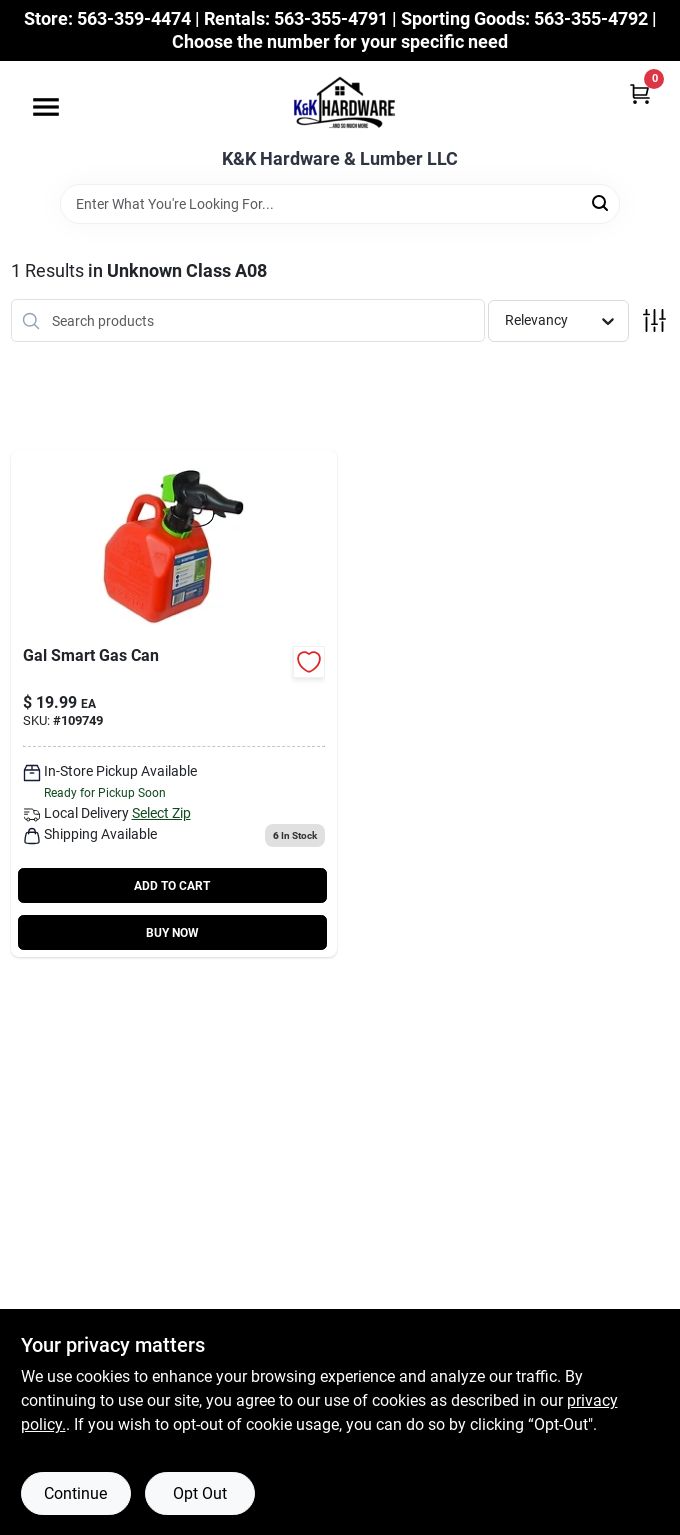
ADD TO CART (172, 886)
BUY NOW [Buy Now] (172, 933)
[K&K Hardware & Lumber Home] (340, 105)
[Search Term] (340, 204)
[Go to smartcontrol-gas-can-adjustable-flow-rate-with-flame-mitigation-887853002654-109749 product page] (174, 703)
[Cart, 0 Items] (640, 93)
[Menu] (46, 107)
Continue (75, 1493)
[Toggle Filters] (654, 320)
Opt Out (200, 1493)
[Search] (601, 202)
